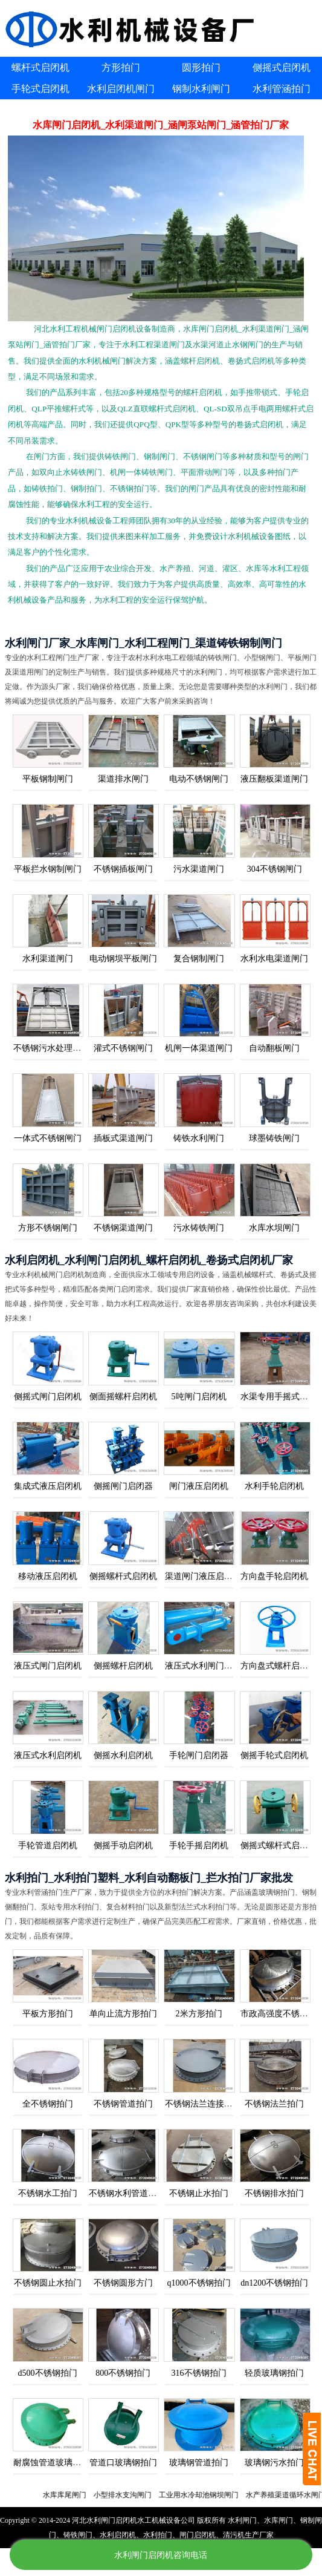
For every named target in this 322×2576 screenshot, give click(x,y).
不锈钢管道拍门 (123, 2103)
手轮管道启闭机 (47, 1845)
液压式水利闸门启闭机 (207, 1665)
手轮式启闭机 (40, 88)
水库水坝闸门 (274, 1227)
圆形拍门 (201, 67)
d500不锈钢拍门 (47, 2373)
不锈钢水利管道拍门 (127, 2193)
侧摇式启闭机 (282, 67)
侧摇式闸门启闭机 (48, 1396)
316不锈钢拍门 (199, 2373)
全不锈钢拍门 (47, 2103)
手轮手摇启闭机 (198, 1845)
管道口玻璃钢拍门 (123, 2462)
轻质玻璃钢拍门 (274, 2373)
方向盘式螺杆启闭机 (278, 1665)
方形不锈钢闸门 (47, 1227)
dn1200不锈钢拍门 (274, 2282)
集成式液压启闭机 (48, 1486)
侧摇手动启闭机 (123, 1845)
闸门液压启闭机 (198, 1486)
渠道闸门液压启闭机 (203, 1576)
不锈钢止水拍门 (198, 2193)
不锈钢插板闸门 (123, 869)
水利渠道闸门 (47, 958)
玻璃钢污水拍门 (274, 2462)
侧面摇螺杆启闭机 (123, 1396)
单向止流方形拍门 (123, 2013)
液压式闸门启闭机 (48, 1665)
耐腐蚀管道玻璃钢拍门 (55, 2462)
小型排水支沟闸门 (139, 2495)
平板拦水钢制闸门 (48, 869)
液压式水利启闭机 (48, 1755)
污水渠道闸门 (198, 869)
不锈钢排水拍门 (274, 2193)
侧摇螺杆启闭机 (123, 1665)
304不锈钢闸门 (274, 869)
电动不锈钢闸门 (198, 778)
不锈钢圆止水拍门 (48, 2282)
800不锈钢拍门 (122, 2373)
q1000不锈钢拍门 (199, 2282)
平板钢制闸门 (47, 778)
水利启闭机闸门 (121, 88)
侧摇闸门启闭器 (123, 1486)
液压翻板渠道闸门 (274, 778)
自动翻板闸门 (274, 1048)
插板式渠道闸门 (123, 1138)
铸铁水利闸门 (198, 1138)
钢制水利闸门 (201, 88)
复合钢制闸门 (198, 958)
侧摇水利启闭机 (123, 1755)
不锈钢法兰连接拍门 (203, 2103)
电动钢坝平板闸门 (123, 958)
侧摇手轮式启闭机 (274, 1755)
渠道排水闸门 (123, 778)
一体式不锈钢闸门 (48, 1138)
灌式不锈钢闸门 (123, 1048)
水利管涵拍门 (282, 88)
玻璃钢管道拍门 (198, 2462)
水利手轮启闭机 (274, 1486)
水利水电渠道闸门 (274, 958)
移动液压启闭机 (47, 1576)
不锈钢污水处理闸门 (51, 1048)
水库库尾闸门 (81, 2495)
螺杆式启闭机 (40, 67)
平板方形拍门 (47, 2013)
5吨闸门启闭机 (199, 1396)
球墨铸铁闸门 (274, 1138)
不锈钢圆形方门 (123, 2282)
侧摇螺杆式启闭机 (123, 1576)
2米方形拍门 (199, 2013)
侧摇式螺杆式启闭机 (278, 1845)
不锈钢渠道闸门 (123, 1227)
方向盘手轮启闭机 (274, 1576)
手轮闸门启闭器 (198, 1755)
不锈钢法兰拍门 (274, 2103)
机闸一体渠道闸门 (199, 1048)
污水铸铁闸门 (198, 1227)
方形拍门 (120, 67)
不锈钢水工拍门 (47, 2193)
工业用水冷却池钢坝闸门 (215, 2495)
